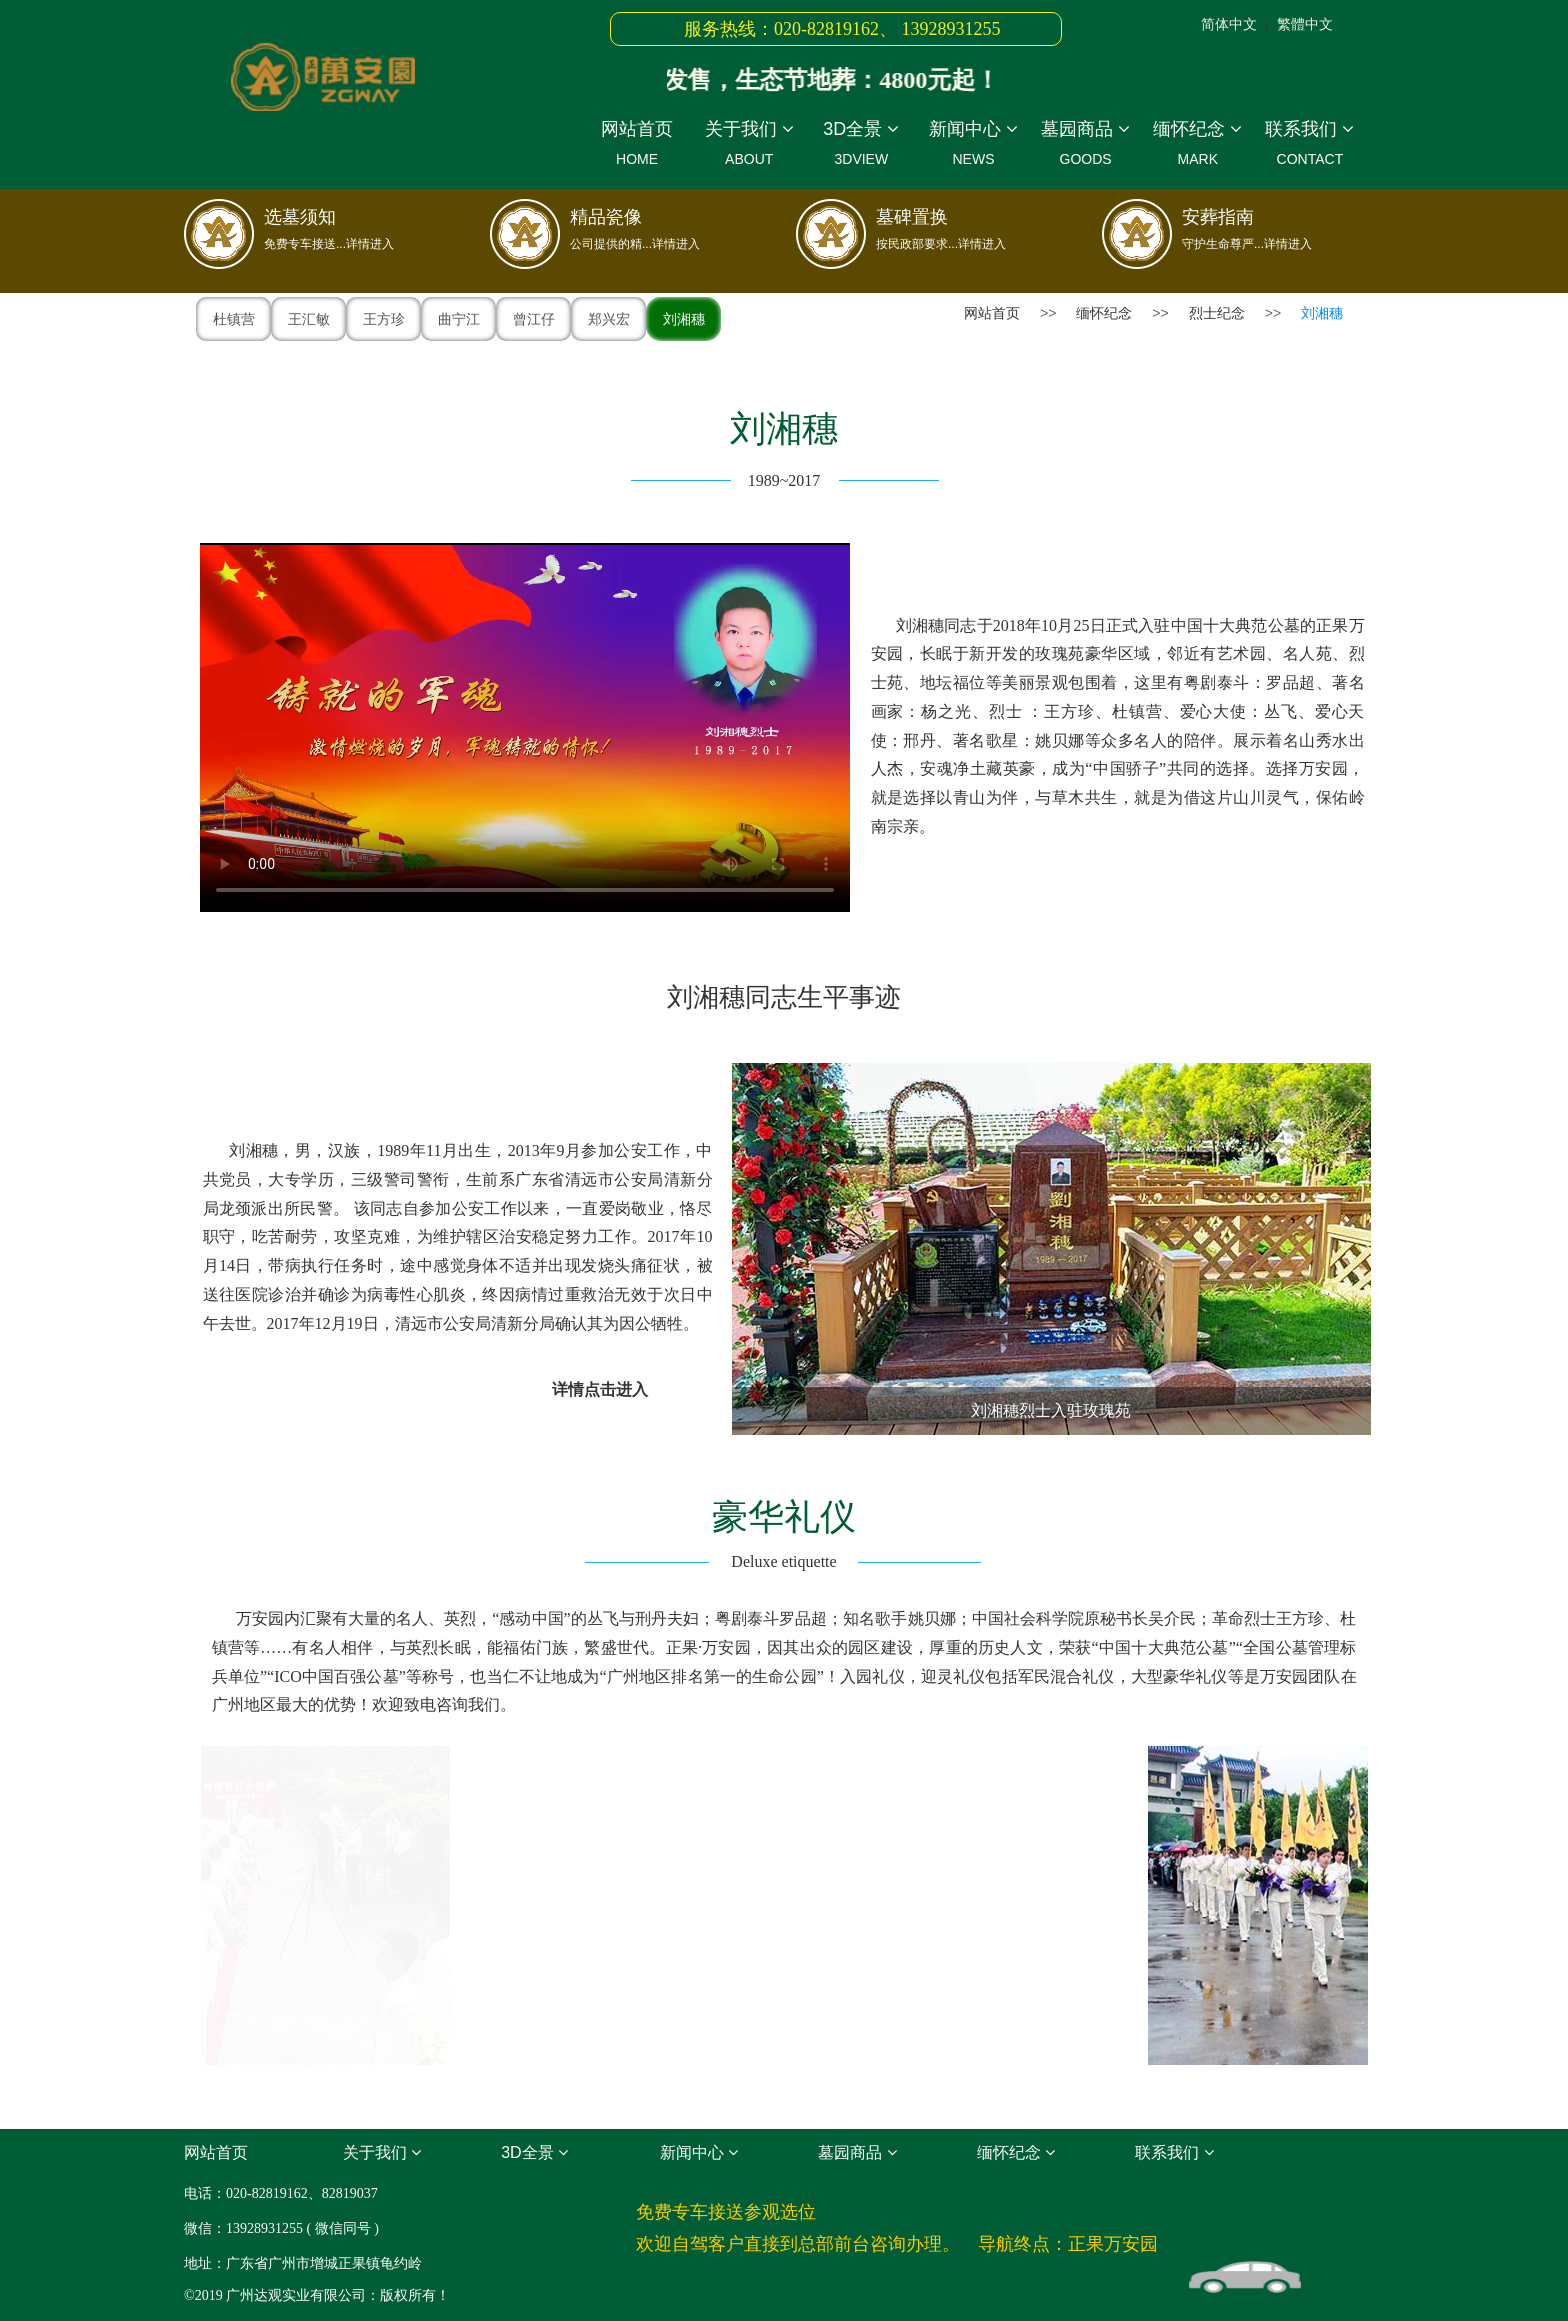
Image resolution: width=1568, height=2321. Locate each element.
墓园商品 (1086, 146)
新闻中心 (973, 146)
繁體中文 (1305, 24)
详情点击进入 (600, 1389)
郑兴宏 (609, 319)
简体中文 (1229, 24)
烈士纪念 (1217, 313)
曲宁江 (459, 319)
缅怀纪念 (1198, 146)
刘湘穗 (684, 319)
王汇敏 (309, 319)
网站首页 (637, 146)
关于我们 (749, 146)
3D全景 (861, 146)
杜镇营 (234, 319)
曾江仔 (534, 319)
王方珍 (384, 319)
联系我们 (1310, 146)
